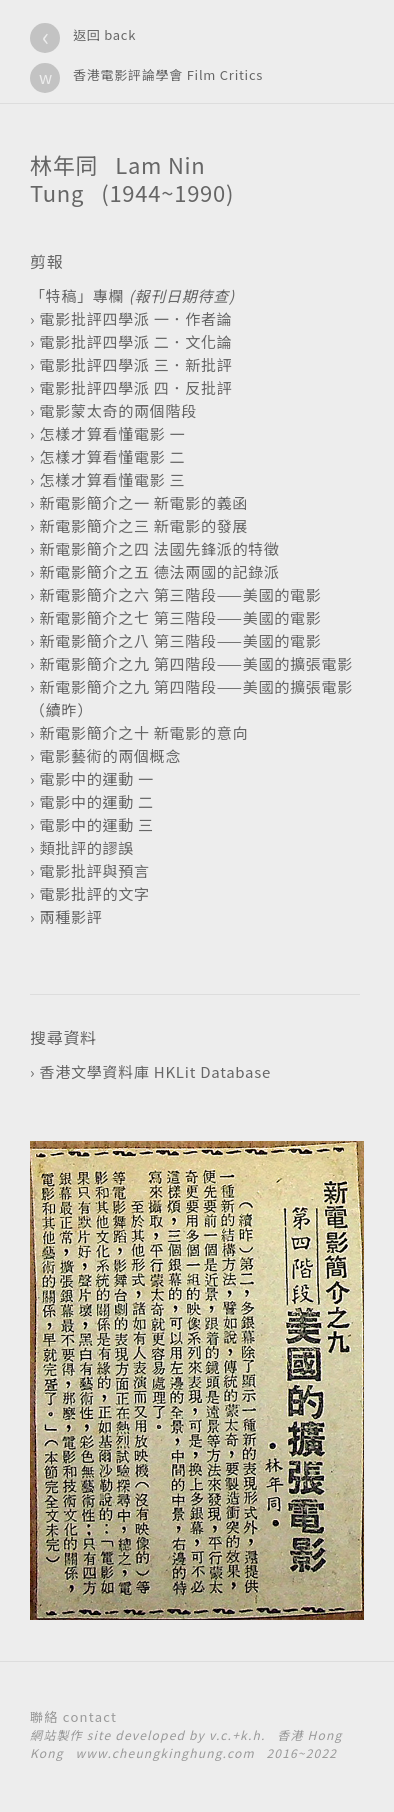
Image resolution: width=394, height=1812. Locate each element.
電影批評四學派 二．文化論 (135, 341)
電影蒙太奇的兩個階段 (118, 410)
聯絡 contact (73, 1716)
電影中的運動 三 (96, 824)
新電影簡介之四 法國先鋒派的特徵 (159, 548)
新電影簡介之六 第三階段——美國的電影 (180, 594)
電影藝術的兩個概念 (110, 755)
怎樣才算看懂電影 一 (112, 433)
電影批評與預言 (94, 870)
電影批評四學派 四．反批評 (135, 387)
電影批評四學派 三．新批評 (135, 364)
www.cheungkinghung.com (164, 1752)
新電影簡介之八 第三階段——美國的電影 (180, 640)
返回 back (104, 34)
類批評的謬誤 (86, 847)
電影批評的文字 (94, 893)
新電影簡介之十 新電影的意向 (143, 732)
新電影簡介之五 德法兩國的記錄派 (159, 571)
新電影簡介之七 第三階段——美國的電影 (180, 617)
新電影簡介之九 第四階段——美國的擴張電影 (196, 663)
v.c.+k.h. (237, 1734)
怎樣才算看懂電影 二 (112, 456)
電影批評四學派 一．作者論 (135, 318)
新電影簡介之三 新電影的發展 (143, 525)
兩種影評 (70, 916)
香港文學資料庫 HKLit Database (155, 1071)
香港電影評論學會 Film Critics (168, 74)
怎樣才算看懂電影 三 (112, 479)
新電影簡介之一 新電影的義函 (143, 502)
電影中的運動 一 (96, 778)
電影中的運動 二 (96, 801)
